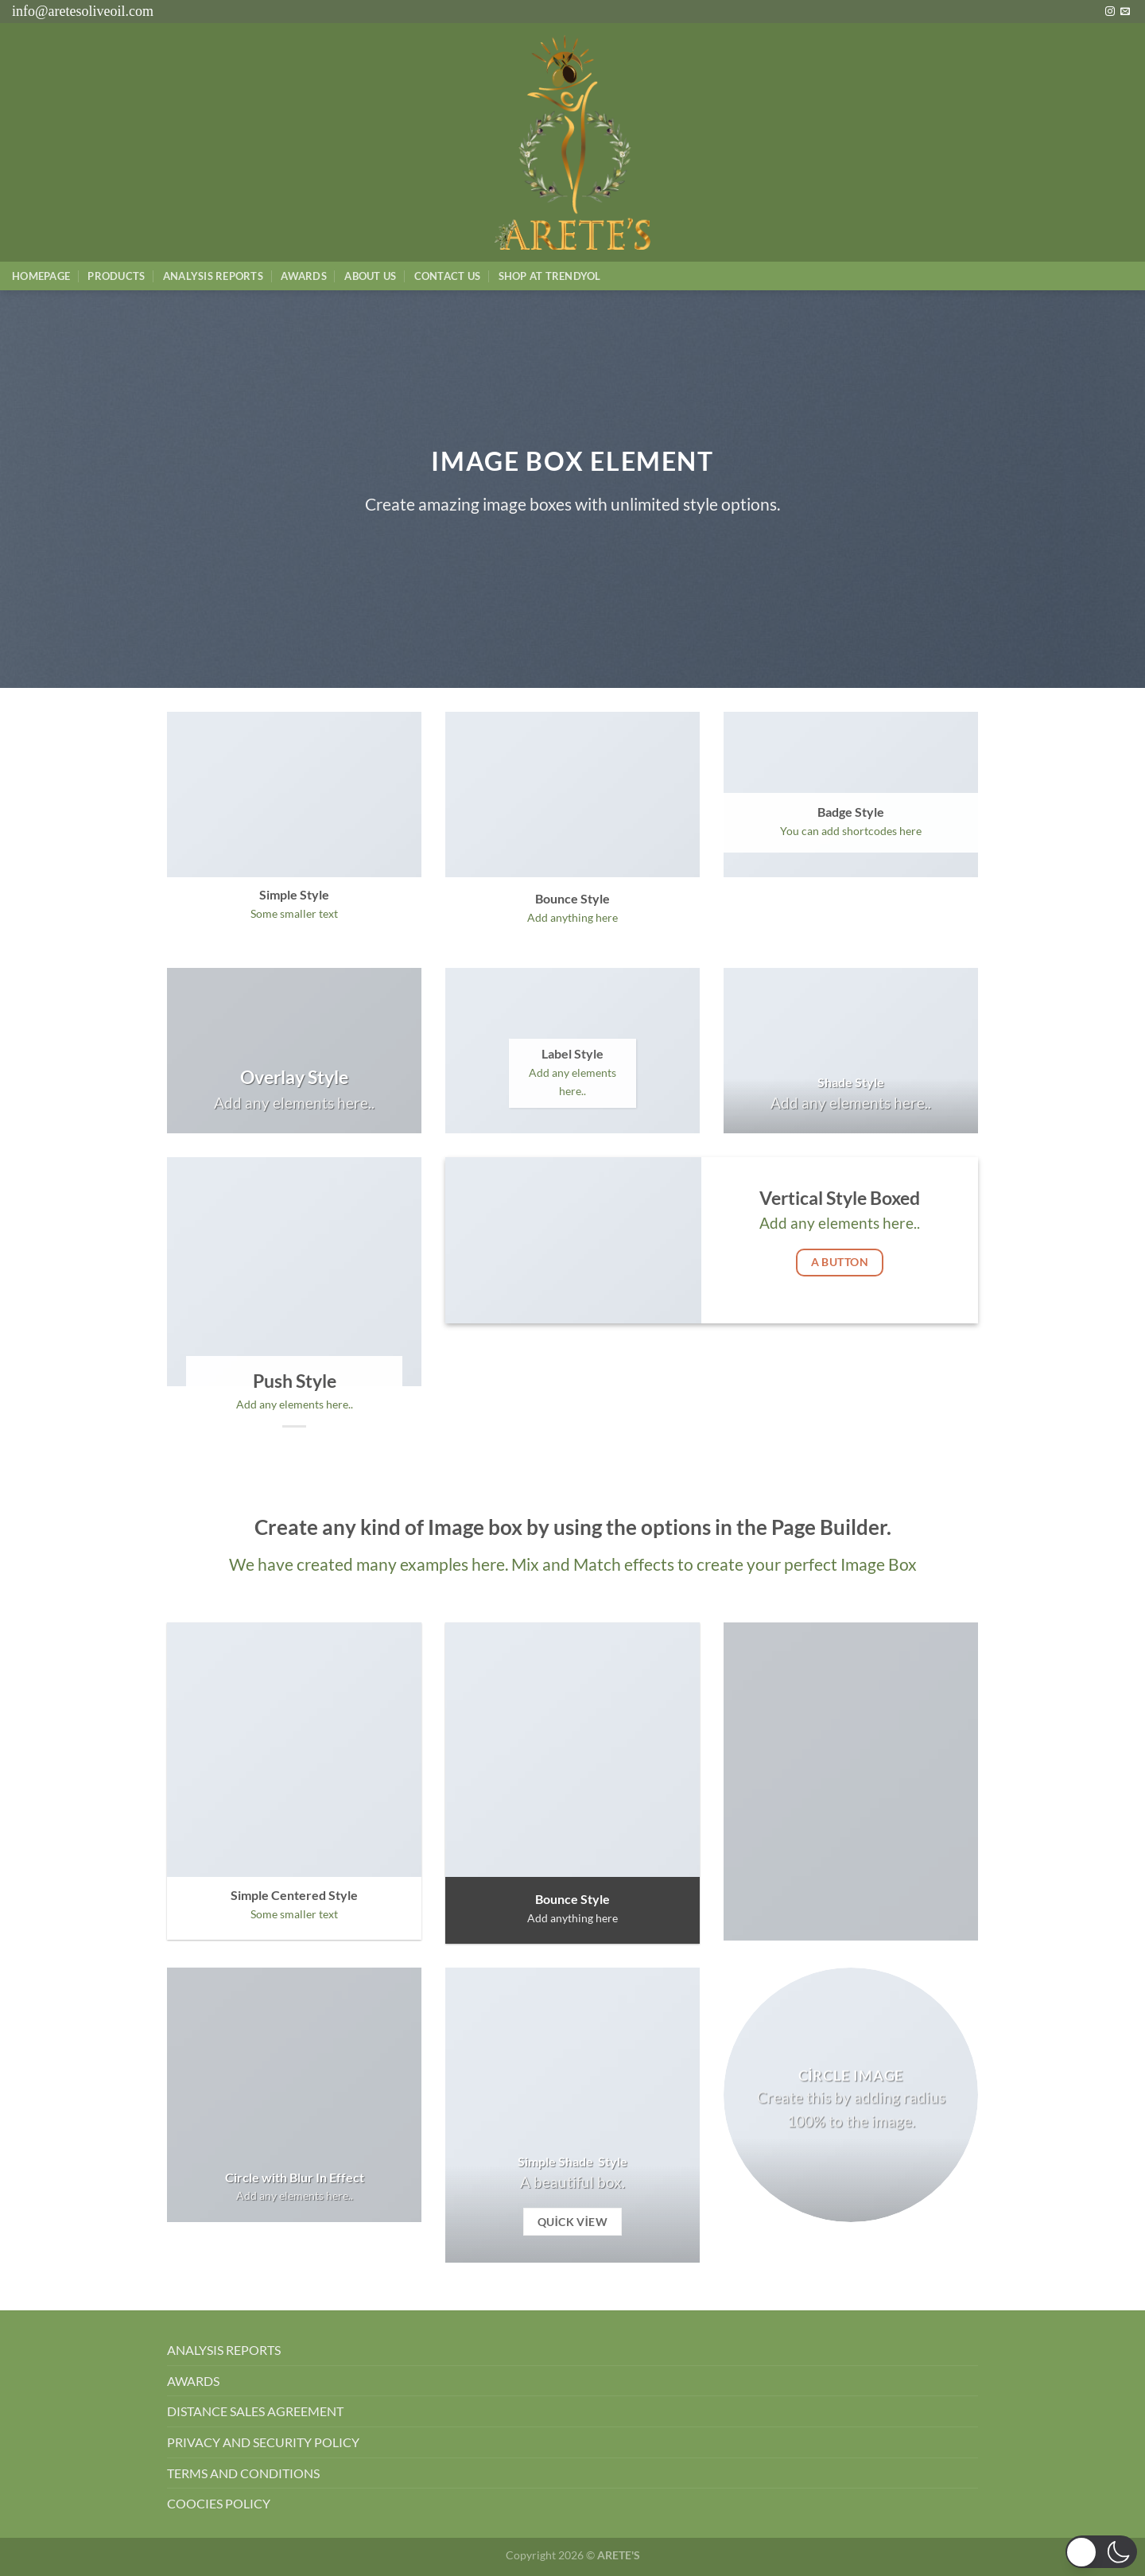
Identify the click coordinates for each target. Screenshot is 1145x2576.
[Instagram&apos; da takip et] (1110, 11)
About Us (370, 276)
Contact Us (447, 276)
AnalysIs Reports (213, 276)
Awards (304, 276)
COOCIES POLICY (218, 2503)
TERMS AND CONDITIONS (243, 2473)
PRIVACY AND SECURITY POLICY (263, 2442)
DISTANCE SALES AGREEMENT (255, 2411)
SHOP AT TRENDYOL (550, 276)
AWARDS (193, 2380)
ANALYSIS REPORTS (224, 2349)
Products (116, 276)
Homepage (41, 276)
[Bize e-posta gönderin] (1125, 11)
